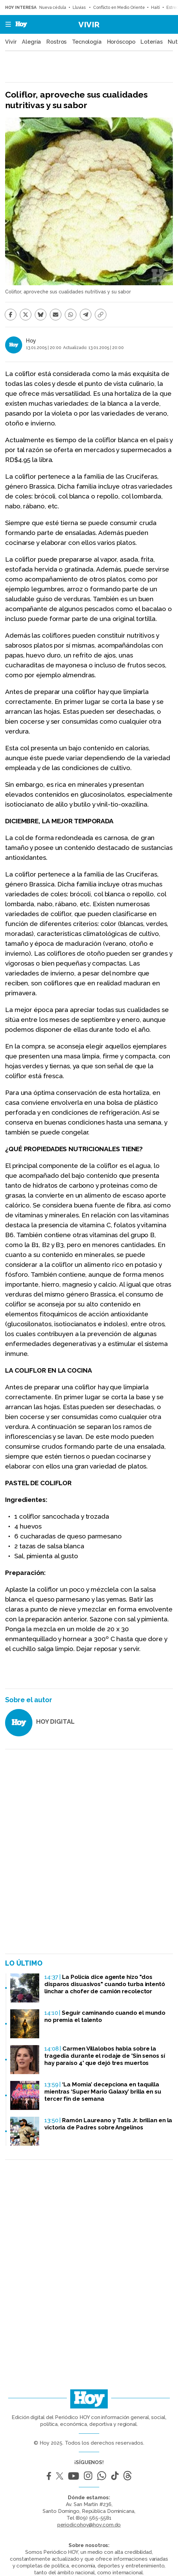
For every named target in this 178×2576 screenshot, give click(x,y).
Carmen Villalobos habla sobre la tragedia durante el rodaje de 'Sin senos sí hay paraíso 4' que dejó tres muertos (104, 2055)
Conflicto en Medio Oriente (119, 7)
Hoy (31, 340)
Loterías (151, 42)
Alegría (31, 42)
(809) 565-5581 (94, 2518)
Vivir (89, 24)
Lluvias (80, 7)
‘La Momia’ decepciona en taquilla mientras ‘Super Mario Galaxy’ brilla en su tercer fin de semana (102, 2091)
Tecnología (87, 42)
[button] (6, 24)
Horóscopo (121, 42)
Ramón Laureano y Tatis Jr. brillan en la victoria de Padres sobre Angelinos (108, 2124)
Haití (155, 7)
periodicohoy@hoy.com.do (89, 2525)
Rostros (56, 42)
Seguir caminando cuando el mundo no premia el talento (104, 2016)
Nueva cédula (52, 7)
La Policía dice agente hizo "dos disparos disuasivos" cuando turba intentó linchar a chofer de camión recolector (104, 1984)
